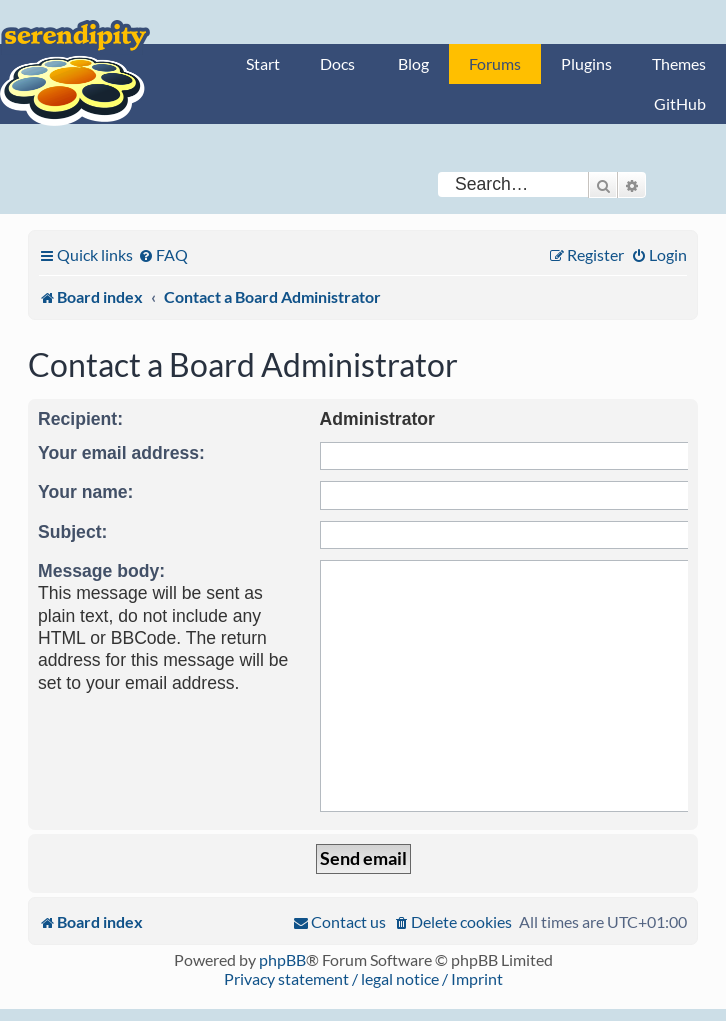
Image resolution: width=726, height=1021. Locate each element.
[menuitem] (163, 254)
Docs (337, 63)
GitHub (680, 103)
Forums (495, 63)
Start (263, 63)
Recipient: (80, 419)
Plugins (586, 63)
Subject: (72, 532)
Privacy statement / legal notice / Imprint (363, 978)
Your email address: (121, 453)
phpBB (282, 959)
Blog (413, 63)
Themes (679, 63)
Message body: (101, 571)
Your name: (85, 492)
